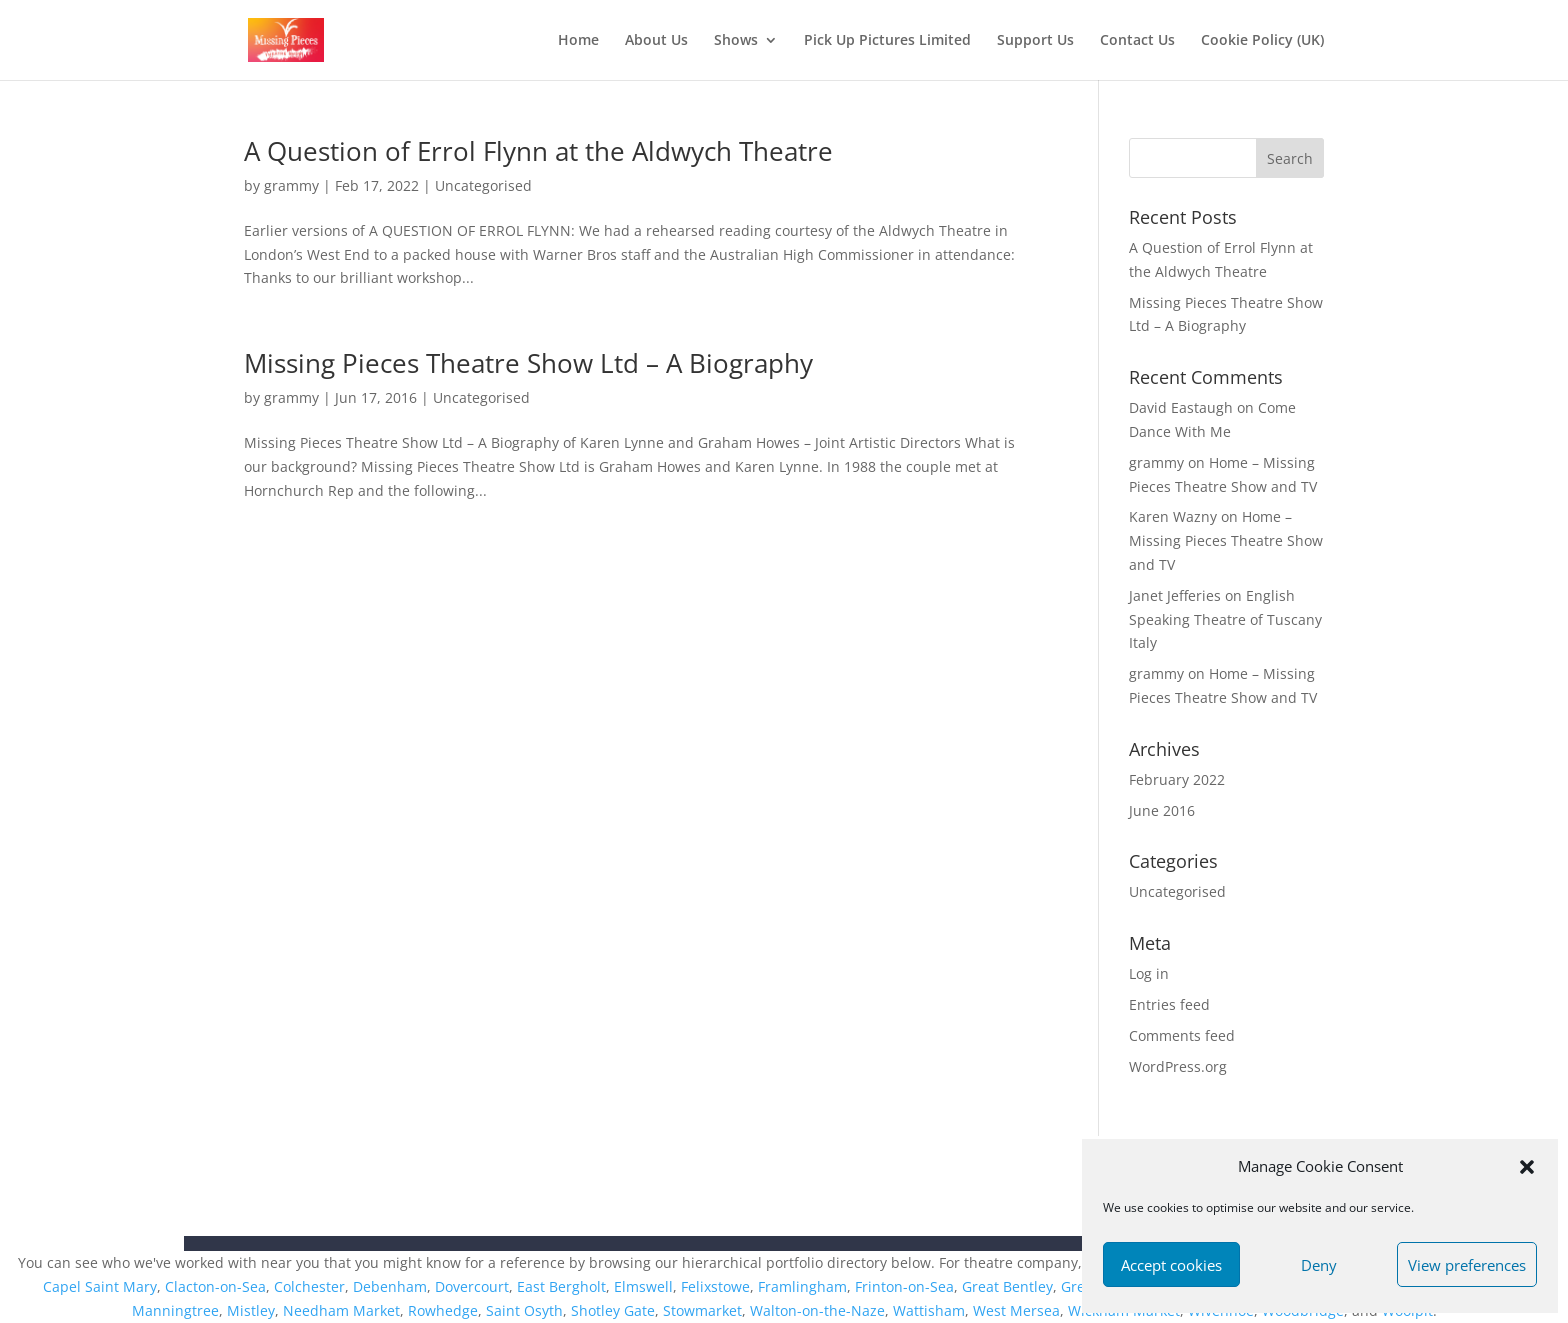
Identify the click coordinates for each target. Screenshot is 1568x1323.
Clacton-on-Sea (215, 1286)
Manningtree (175, 1310)
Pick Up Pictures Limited (887, 41)
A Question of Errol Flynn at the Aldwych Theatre (538, 151)
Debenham (390, 1286)
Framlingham (802, 1286)
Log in (1149, 973)
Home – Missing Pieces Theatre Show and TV (1226, 540)
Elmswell (643, 1286)
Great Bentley (1007, 1286)
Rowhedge (443, 1310)
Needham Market (341, 1310)
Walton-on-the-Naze (817, 1310)
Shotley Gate (613, 1310)
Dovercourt (472, 1286)
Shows (736, 41)
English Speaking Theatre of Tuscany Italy (1225, 619)
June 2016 (1162, 810)
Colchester (309, 1286)
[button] (1527, 1167)
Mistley (251, 1310)
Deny (1319, 1265)
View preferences (1467, 1265)
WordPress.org (1178, 1066)
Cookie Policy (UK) (1262, 41)
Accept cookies (1171, 1265)
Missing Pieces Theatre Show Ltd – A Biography (528, 363)
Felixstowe (715, 1286)
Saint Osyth (524, 1310)
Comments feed (1182, 1035)
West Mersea (1016, 1310)
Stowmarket (702, 1310)
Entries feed (1169, 1004)
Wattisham (929, 1310)
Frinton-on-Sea (904, 1286)
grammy (291, 185)
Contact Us (1137, 41)
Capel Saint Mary (100, 1286)
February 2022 (1177, 779)
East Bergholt (561, 1286)
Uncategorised (483, 185)
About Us (656, 41)
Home (578, 41)
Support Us (1035, 41)
